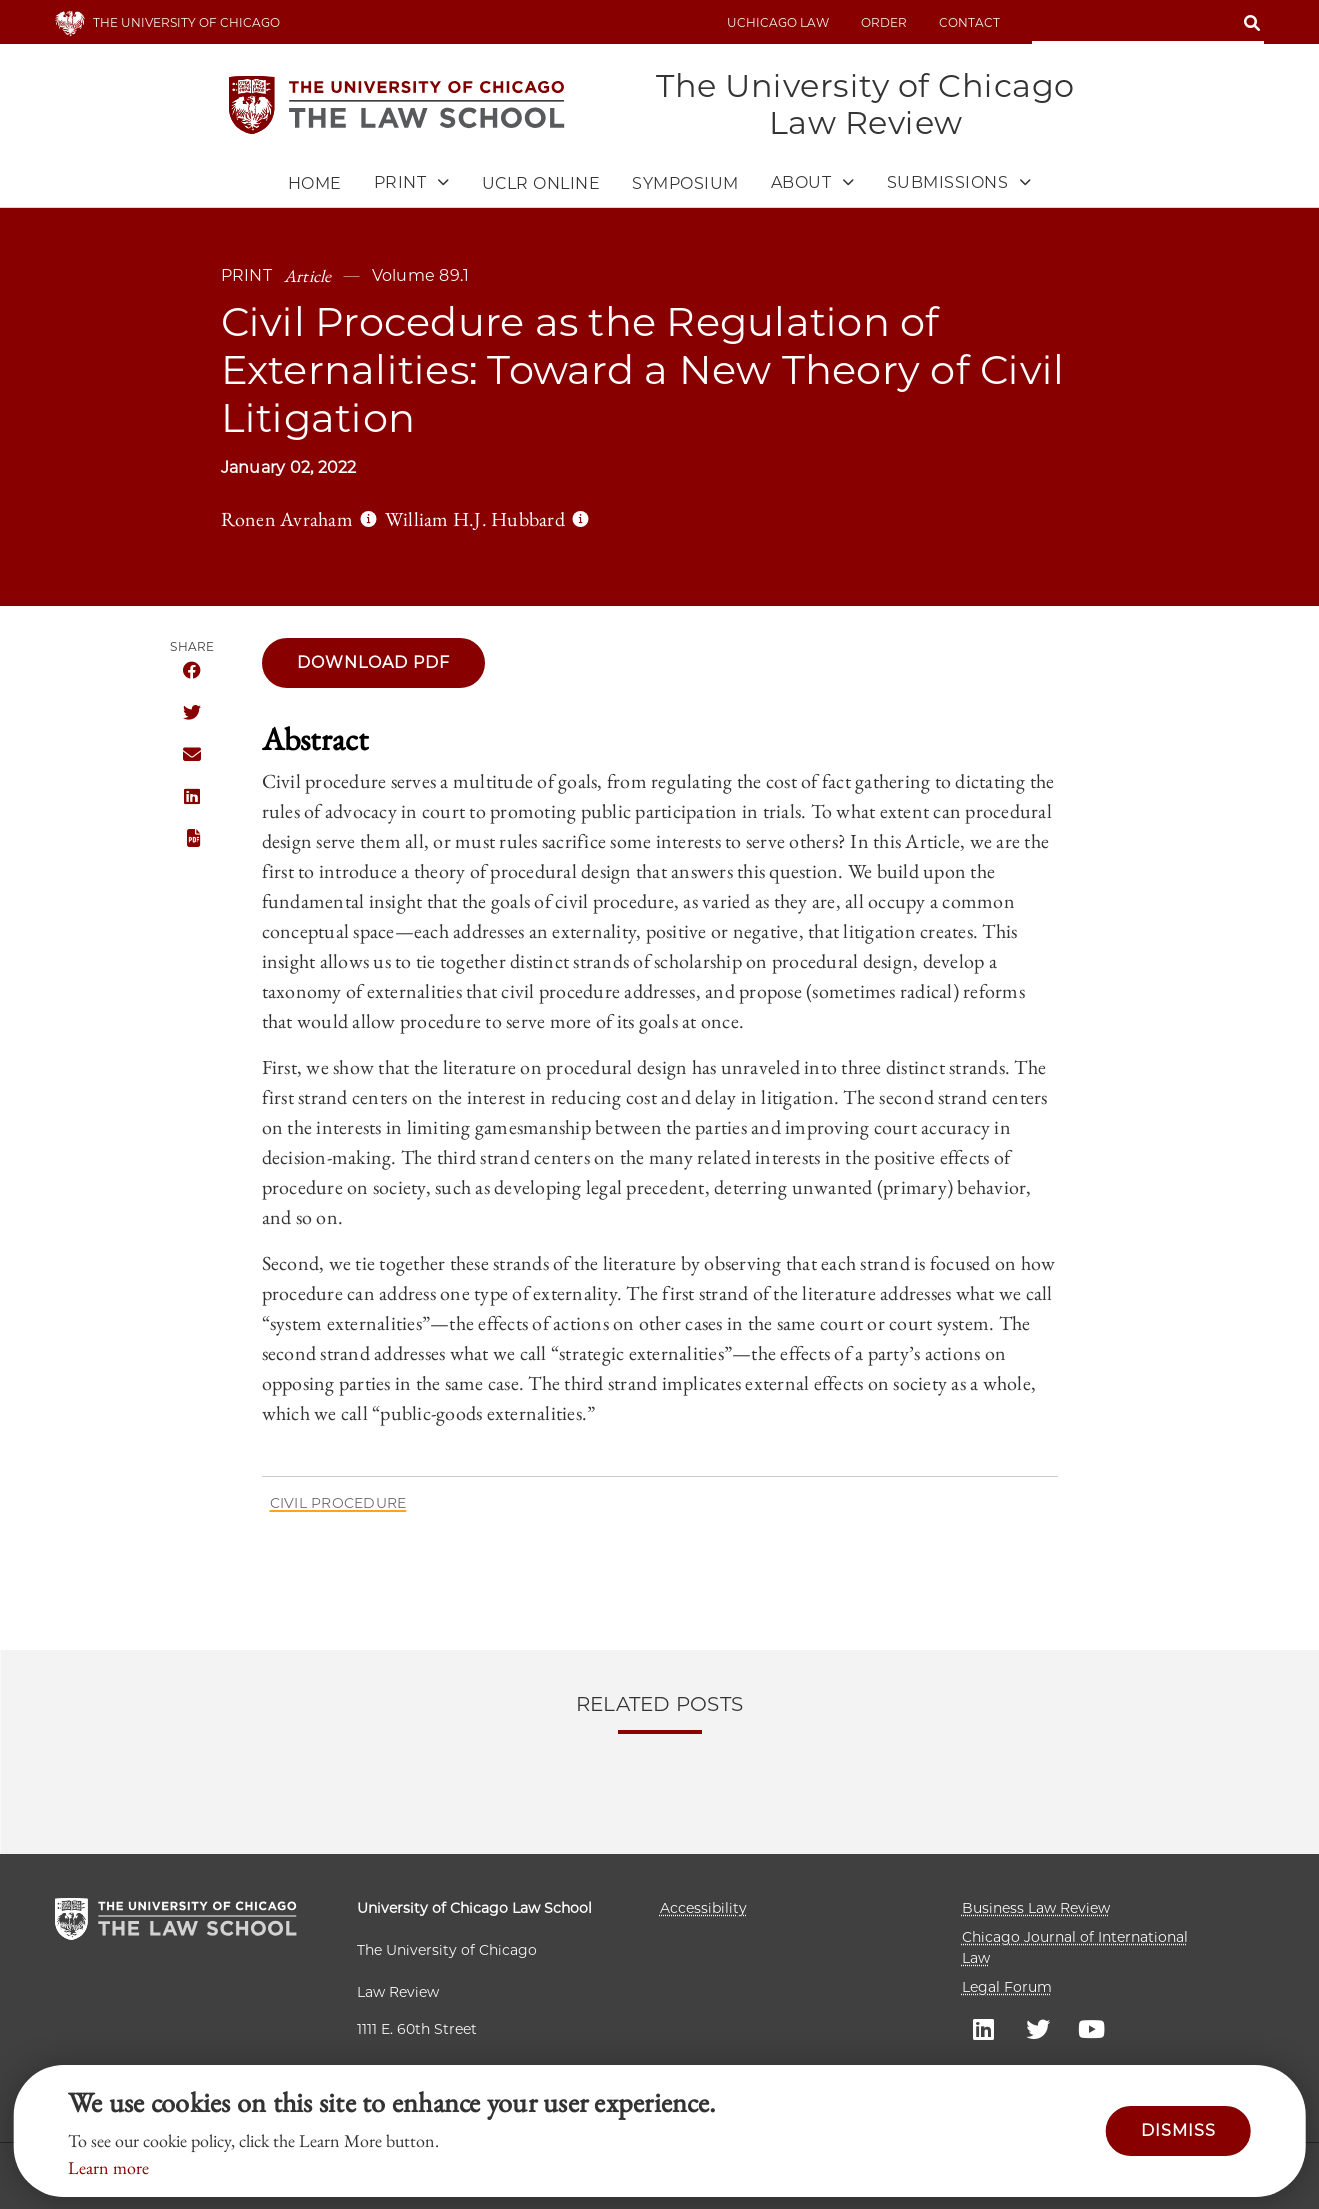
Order (884, 22)
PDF (192, 839)
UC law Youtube (1092, 2028)
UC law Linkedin (984, 2028)
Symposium (685, 184)
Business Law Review (1036, 1908)
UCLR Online (541, 184)
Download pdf (373, 662)
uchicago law (778, 22)
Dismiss (1178, 2130)
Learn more (108, 2167)
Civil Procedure (338, 1503)
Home (315, 184)
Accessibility (703, 1908)
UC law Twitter (1038, 2028)
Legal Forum (1007, 1987)
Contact (969, 22)
